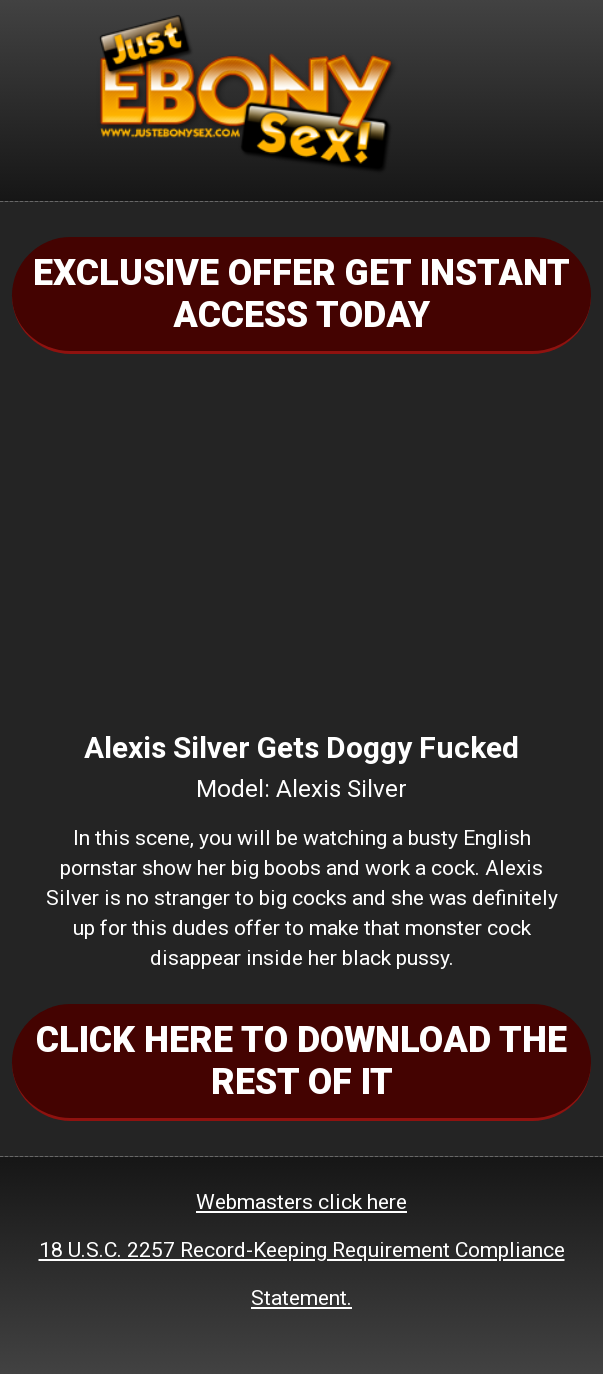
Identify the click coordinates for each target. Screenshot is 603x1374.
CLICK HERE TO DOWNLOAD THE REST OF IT (301, 1060)
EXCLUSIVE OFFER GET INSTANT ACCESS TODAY (301, 293)
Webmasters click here (301, 1201)
